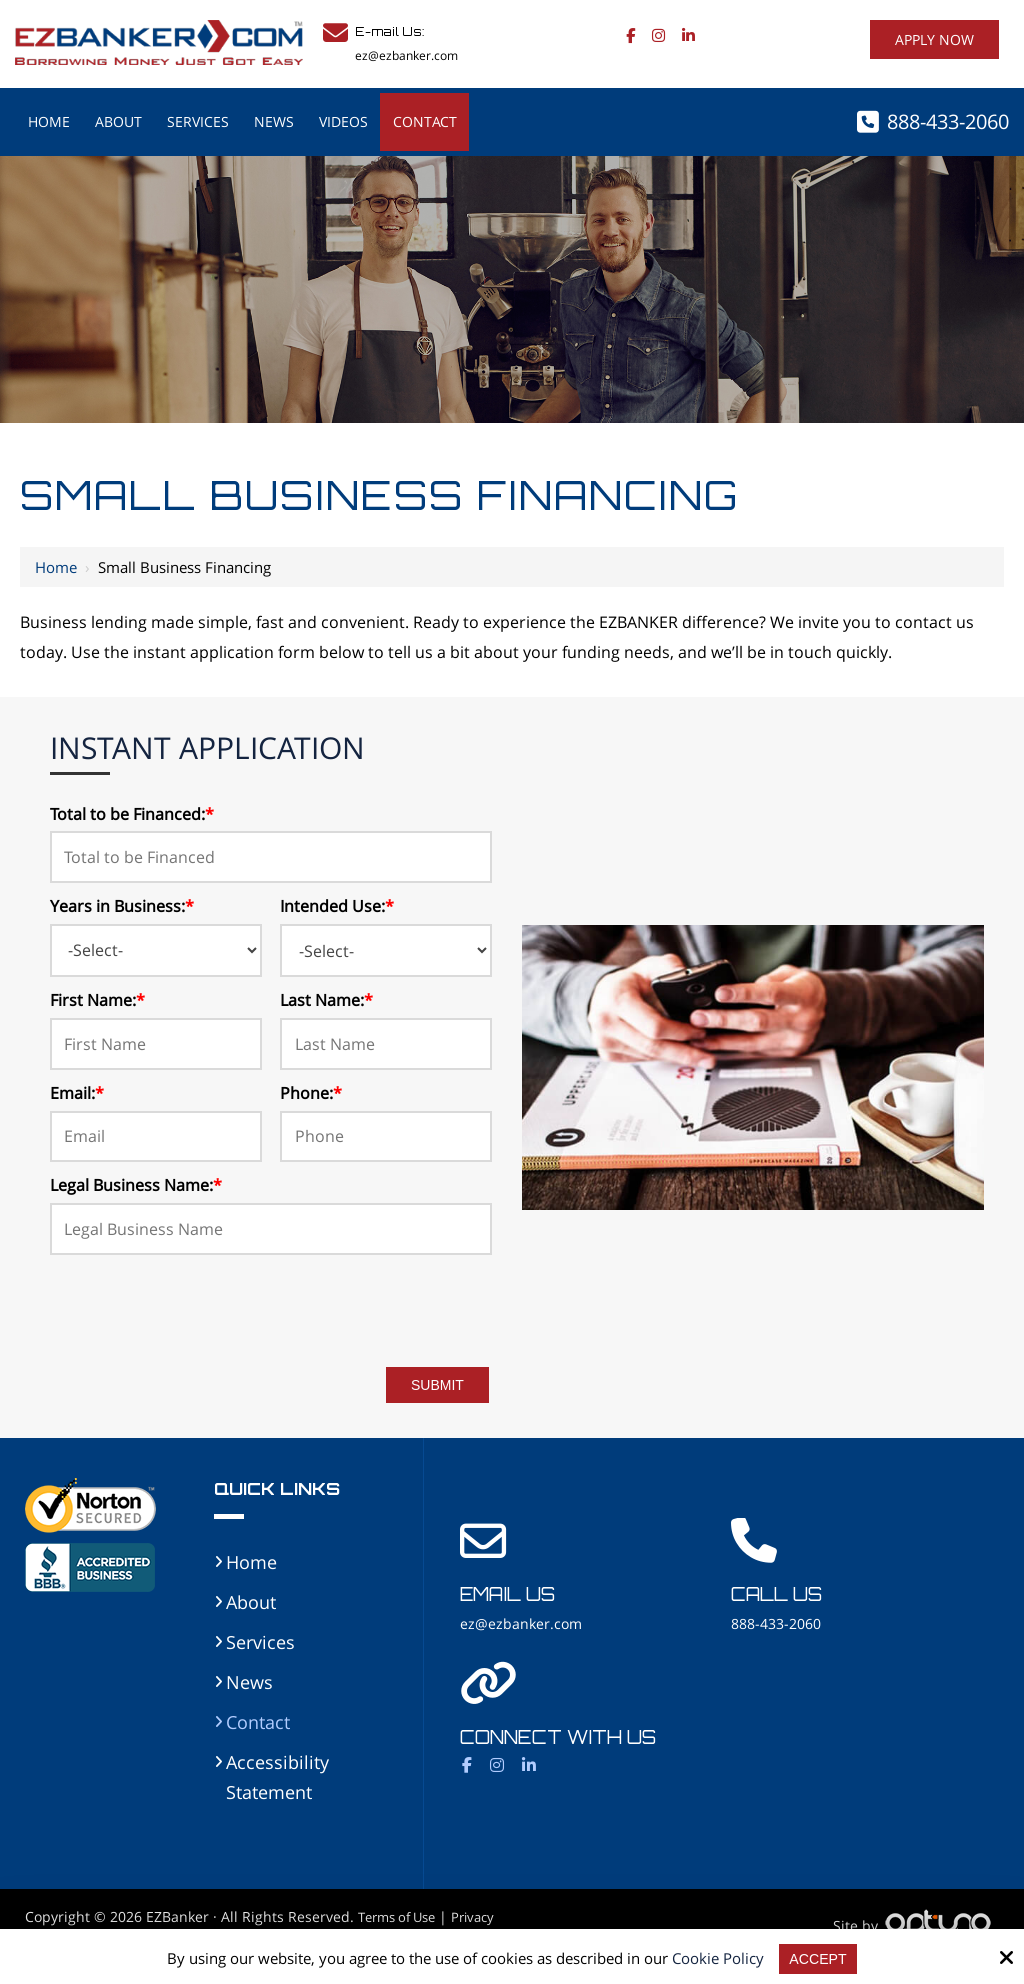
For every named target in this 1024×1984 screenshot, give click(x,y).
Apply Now (934, 39)
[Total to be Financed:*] (271, 857)
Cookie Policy (717, 1958)
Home (56, 567)
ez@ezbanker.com (406, 55)
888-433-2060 (948, 121)
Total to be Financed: (132, 814)
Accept (818, 1958)
